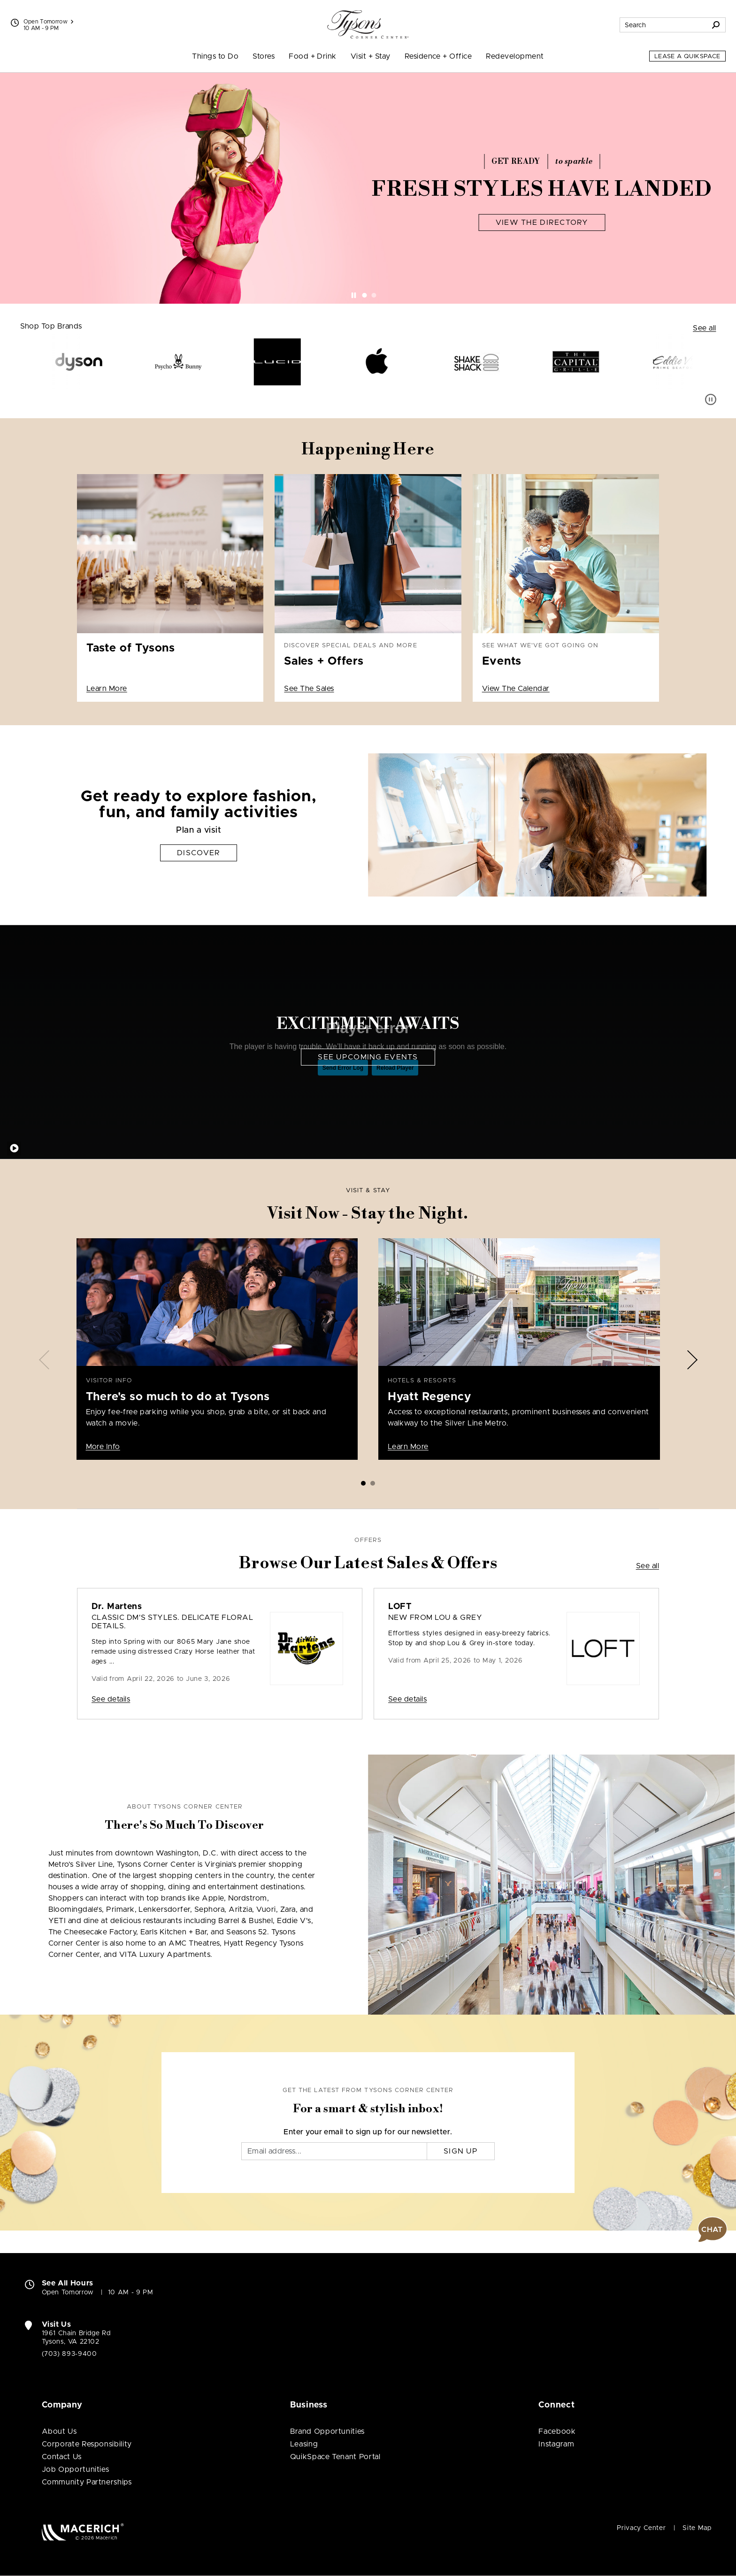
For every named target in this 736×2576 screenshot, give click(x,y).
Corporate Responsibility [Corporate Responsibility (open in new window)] (87, 2444)
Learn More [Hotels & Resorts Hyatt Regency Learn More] (408, 1446)
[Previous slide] (44, 1359)
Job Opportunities (75, 2469)
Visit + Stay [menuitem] (371, 56)
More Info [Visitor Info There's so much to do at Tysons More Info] (103, 1446)
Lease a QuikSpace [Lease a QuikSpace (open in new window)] (687, 57)
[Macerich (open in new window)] (83, 2531)
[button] (712, 2230)
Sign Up (461, 2151)
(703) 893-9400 (69, 2354)
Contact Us (62, 2457)
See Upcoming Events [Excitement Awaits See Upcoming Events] (368, 1057)
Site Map (696, 2528)
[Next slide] (692, 1359)
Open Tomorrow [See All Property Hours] (48, 21)
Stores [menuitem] (264, 56)
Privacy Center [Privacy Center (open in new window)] (641, 2528)
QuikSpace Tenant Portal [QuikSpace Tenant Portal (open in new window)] (335, 2457)
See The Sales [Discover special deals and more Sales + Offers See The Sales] (309, 688)
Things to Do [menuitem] (215, 56)
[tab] (364, 295)
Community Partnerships (87, 2482)
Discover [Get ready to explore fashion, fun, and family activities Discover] (198, 853)
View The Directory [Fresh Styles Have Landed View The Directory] (542, 222)
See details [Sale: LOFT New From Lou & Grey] (407, 1699)
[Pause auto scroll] (710, 399)
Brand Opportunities (327, 2431)
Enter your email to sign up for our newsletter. (368, 2132)
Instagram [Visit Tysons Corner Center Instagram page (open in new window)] (556, 2444)
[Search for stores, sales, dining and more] (663, 24)
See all (704, 328)
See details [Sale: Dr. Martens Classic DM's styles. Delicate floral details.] (111, 1699)
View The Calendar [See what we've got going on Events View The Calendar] (516, 688)
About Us (59, 2431)
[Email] (334, 2151)
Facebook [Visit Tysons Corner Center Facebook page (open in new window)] (556, 2431)
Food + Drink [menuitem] (313, 56)
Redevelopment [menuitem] (515, 56)
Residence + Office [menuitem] (438, 56)
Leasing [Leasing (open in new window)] (304, 2444)
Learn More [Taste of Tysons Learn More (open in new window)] (106, 688)
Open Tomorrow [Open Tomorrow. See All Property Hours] (68, 2292)
